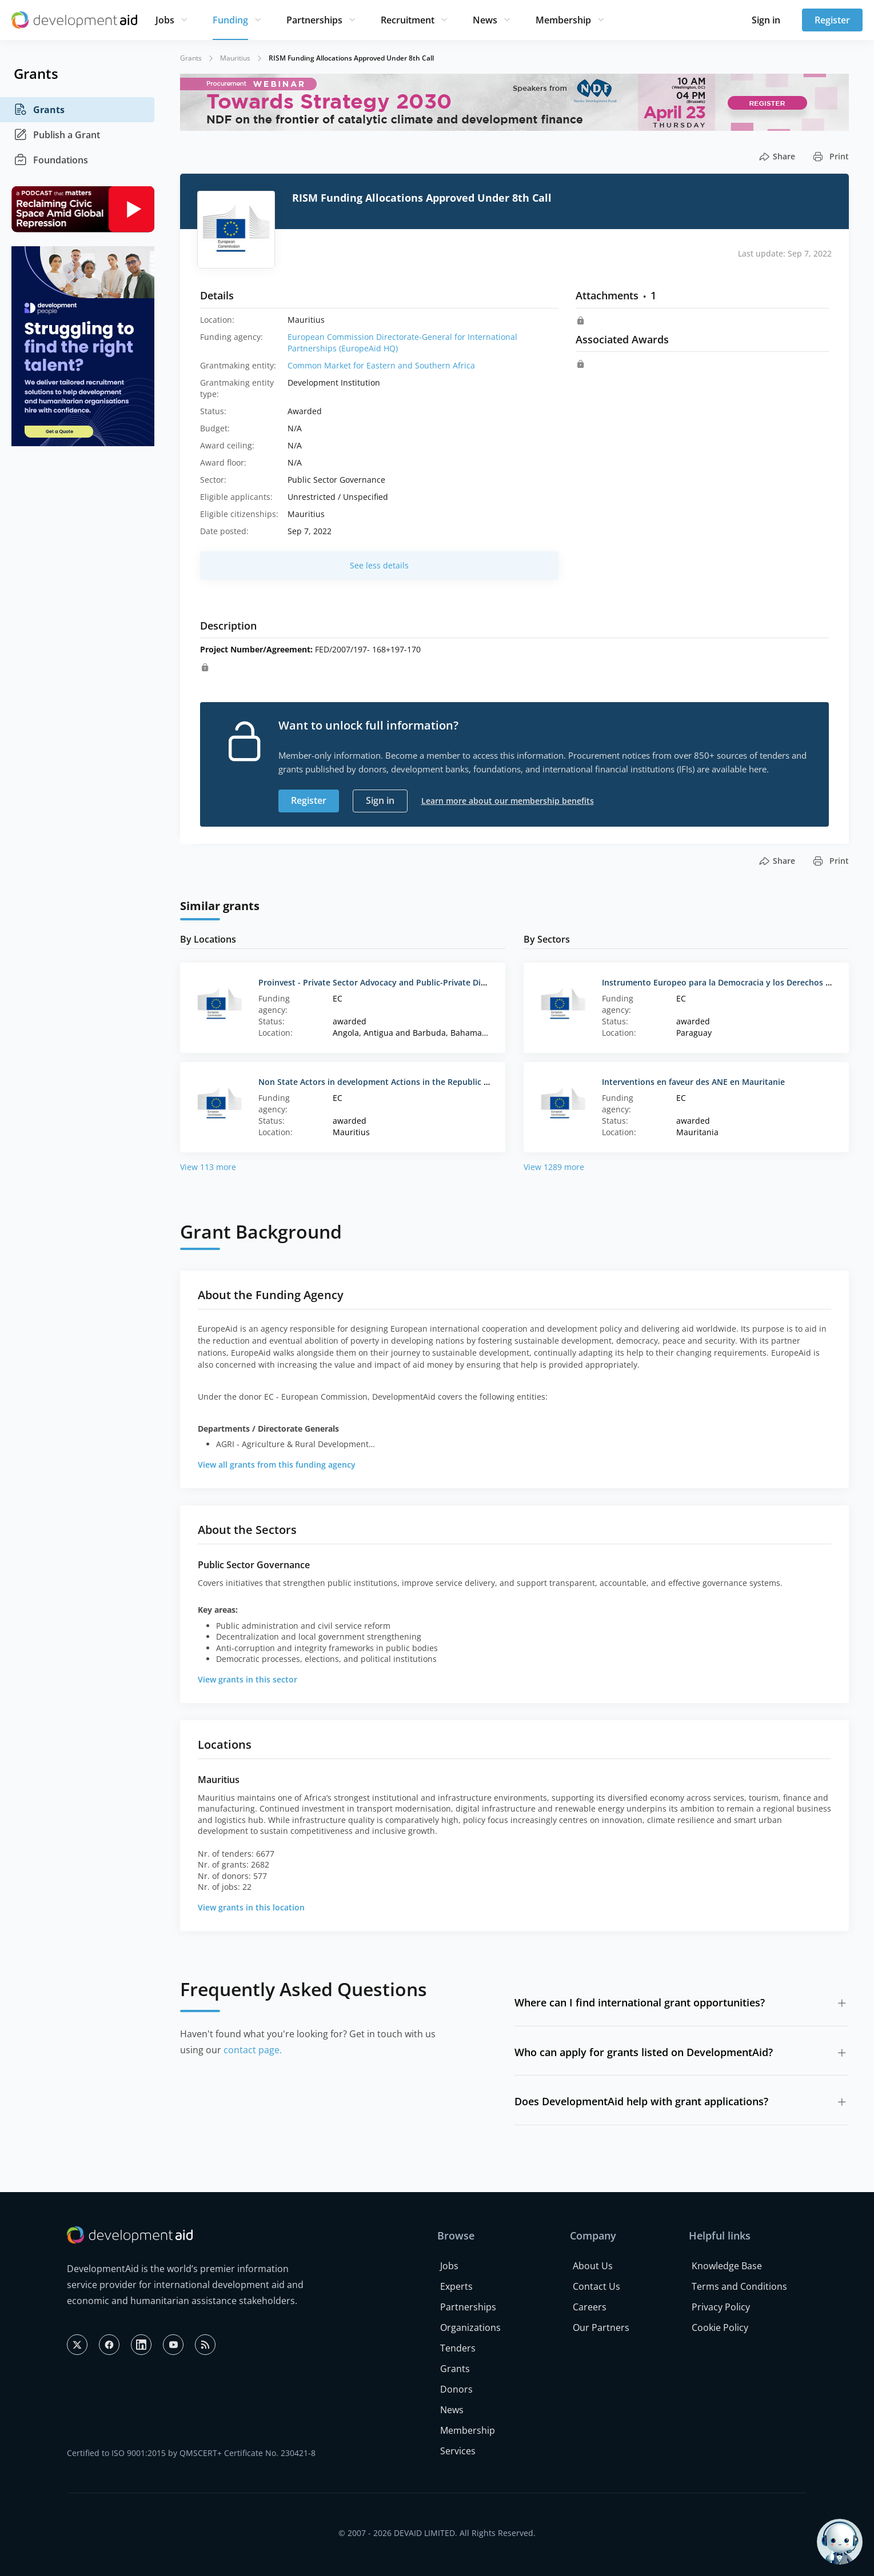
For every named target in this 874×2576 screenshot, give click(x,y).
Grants (39, 110)
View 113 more (208, 1166)
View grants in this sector (247, 1679)
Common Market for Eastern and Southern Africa (381, 365)
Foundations (51, 160)
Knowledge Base (727, 2265)
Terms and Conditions (739, 2286)
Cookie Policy (720, 2327)
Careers (589, 2307)
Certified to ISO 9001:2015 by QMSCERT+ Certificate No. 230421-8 (191, 2452)
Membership (563, 20)
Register (832, 20)
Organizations (470, 2327)
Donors (456, 2389)
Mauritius (235, 58)
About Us (593, 2265)
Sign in (766, 20)
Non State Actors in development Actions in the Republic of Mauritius (395, 1081)
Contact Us (596, 2286)
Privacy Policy (721, 2307)
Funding (230, 20)
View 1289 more (554, 1166)
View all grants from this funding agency (277, 1464)
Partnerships (314, 20)
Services (458, 2451)
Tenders (458, 2348)
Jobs (164, 20)
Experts (456, 2286)
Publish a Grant (57, 135)
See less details (379, 565)
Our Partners (601, 2327)
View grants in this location (251, 1907)
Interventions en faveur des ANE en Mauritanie (693, 1081)
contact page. (253, 2050)
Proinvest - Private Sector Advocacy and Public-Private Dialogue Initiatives (403, 982)
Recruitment (407, 20)
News (485, 20)
